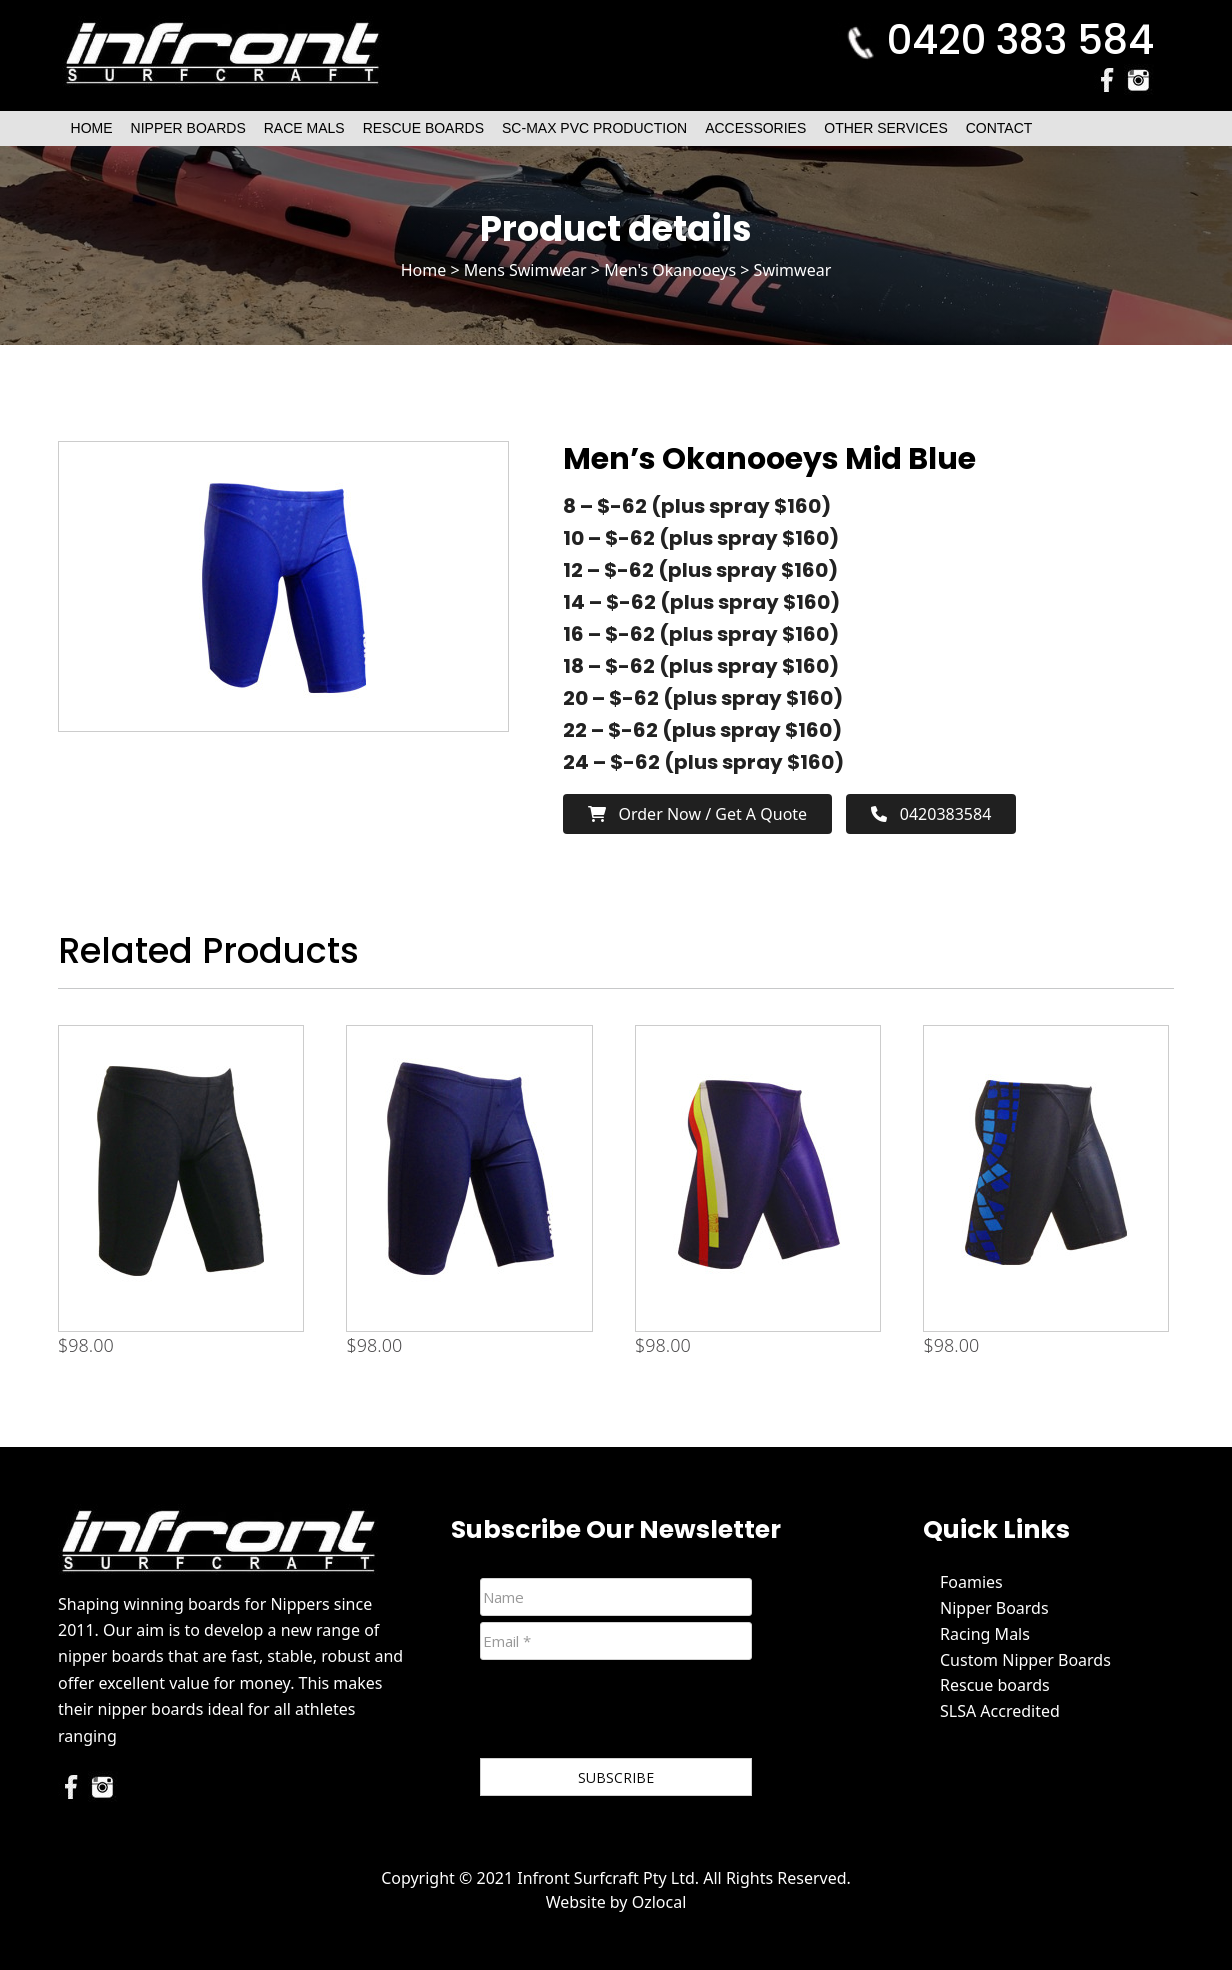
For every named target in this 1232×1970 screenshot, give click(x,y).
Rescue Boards (423, 128)
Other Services (885, 128)
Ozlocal (659, 1902)
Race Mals (304, 128)
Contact (999, 128)
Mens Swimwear (525, 270)
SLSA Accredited (1000, 1711)
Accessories (755, 128)
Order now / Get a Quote (697, 814)
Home (92, 128)
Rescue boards (995, 1685)
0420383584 (931, 814)
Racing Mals (985, 1634)
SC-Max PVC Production (594, 128)
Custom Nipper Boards (1025, 1660)
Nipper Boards (188, 128)
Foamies (971, 1582)
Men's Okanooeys (670, 270)
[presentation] (632, 1713)
